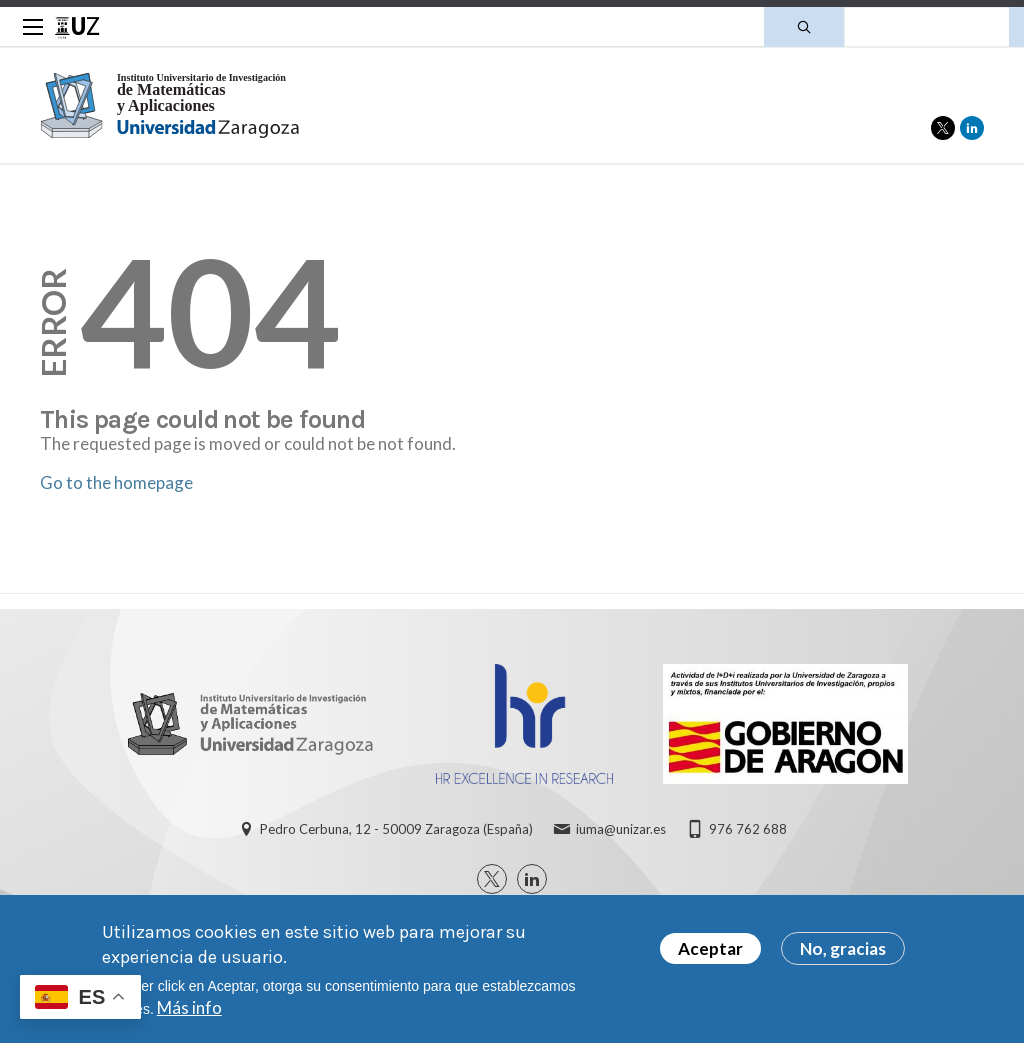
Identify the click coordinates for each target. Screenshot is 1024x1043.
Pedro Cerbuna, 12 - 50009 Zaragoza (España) (396, 829)
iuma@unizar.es (621, 829)
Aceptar (710, 948)
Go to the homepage (116, 482)
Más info (189, 1007)
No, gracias (843, 948)
